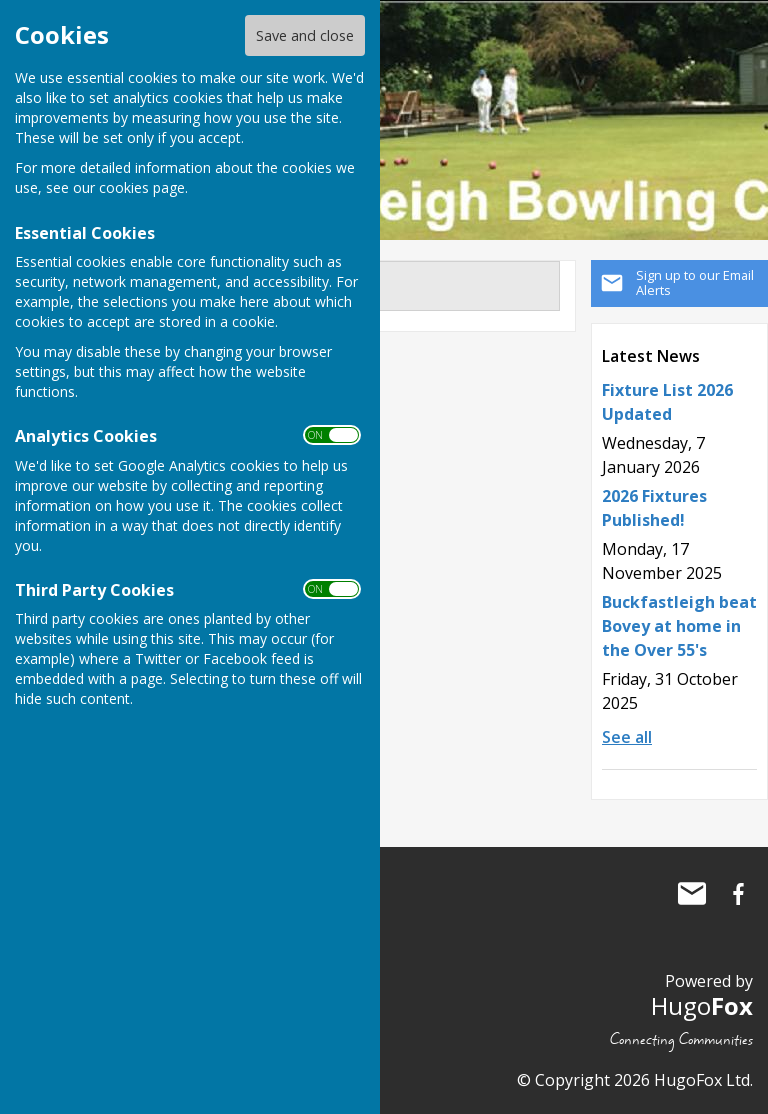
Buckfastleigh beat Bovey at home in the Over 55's (679, 626)
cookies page (142, 187)
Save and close (305, 35)
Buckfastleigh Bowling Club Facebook (738, 894)
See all (627, 737)
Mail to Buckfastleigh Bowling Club (692, 894)
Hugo (702, 1005)
